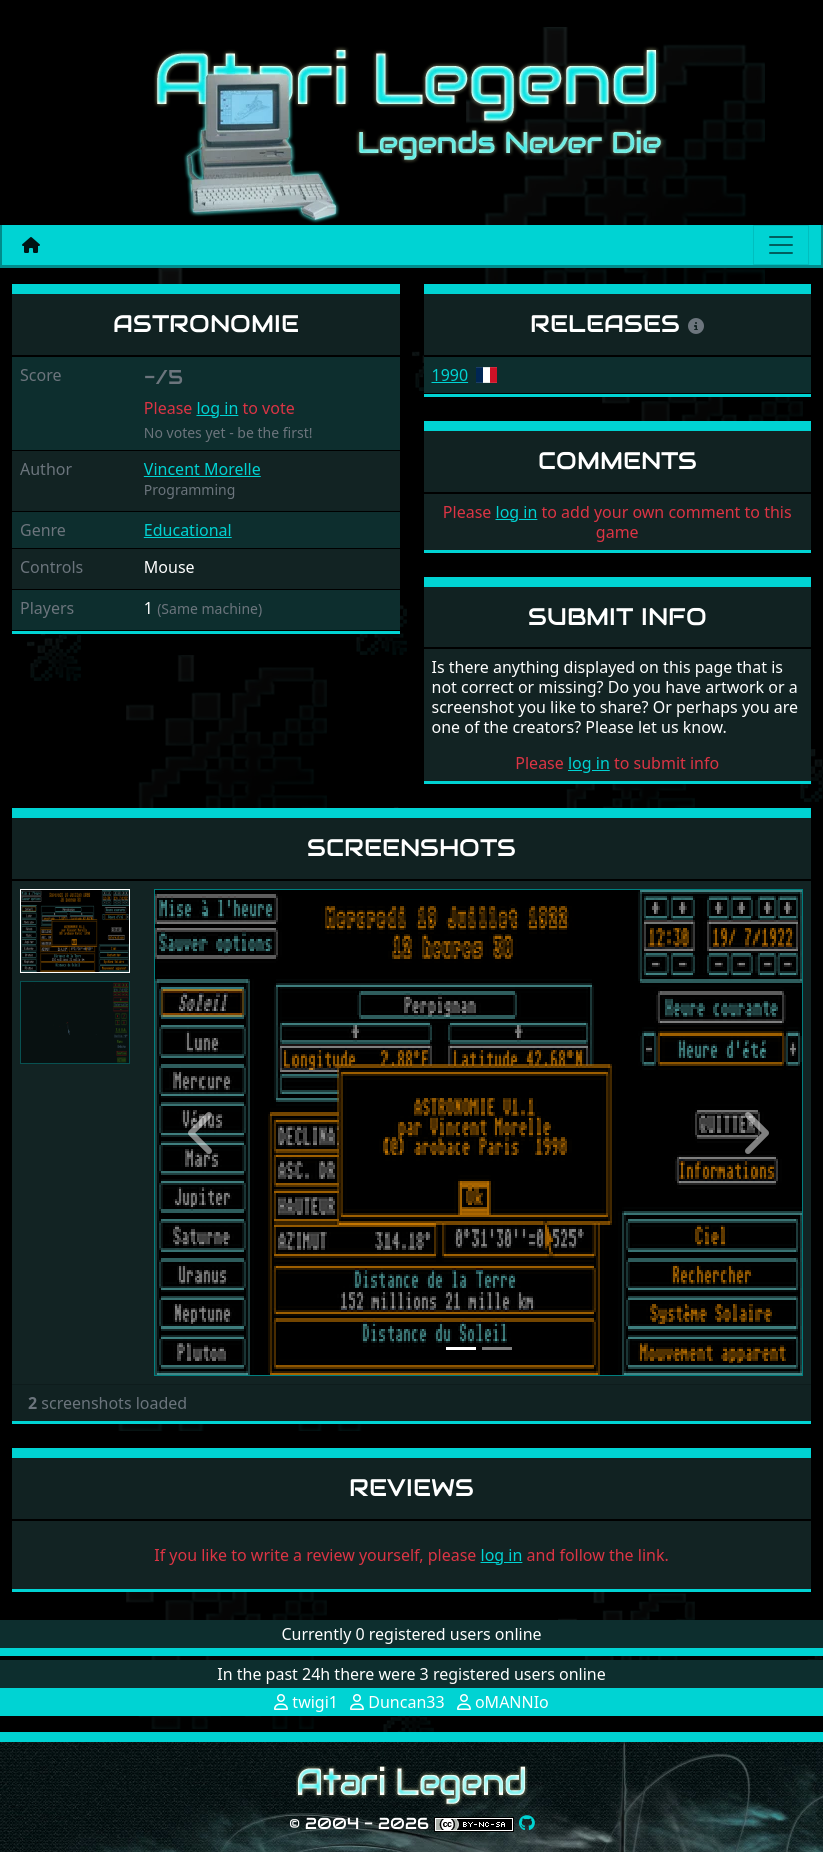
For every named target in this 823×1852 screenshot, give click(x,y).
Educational (188, 530)
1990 (450, 375)
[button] (202, 1132)
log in (217, 408)
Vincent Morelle (202, 469)
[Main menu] (781, 245)
